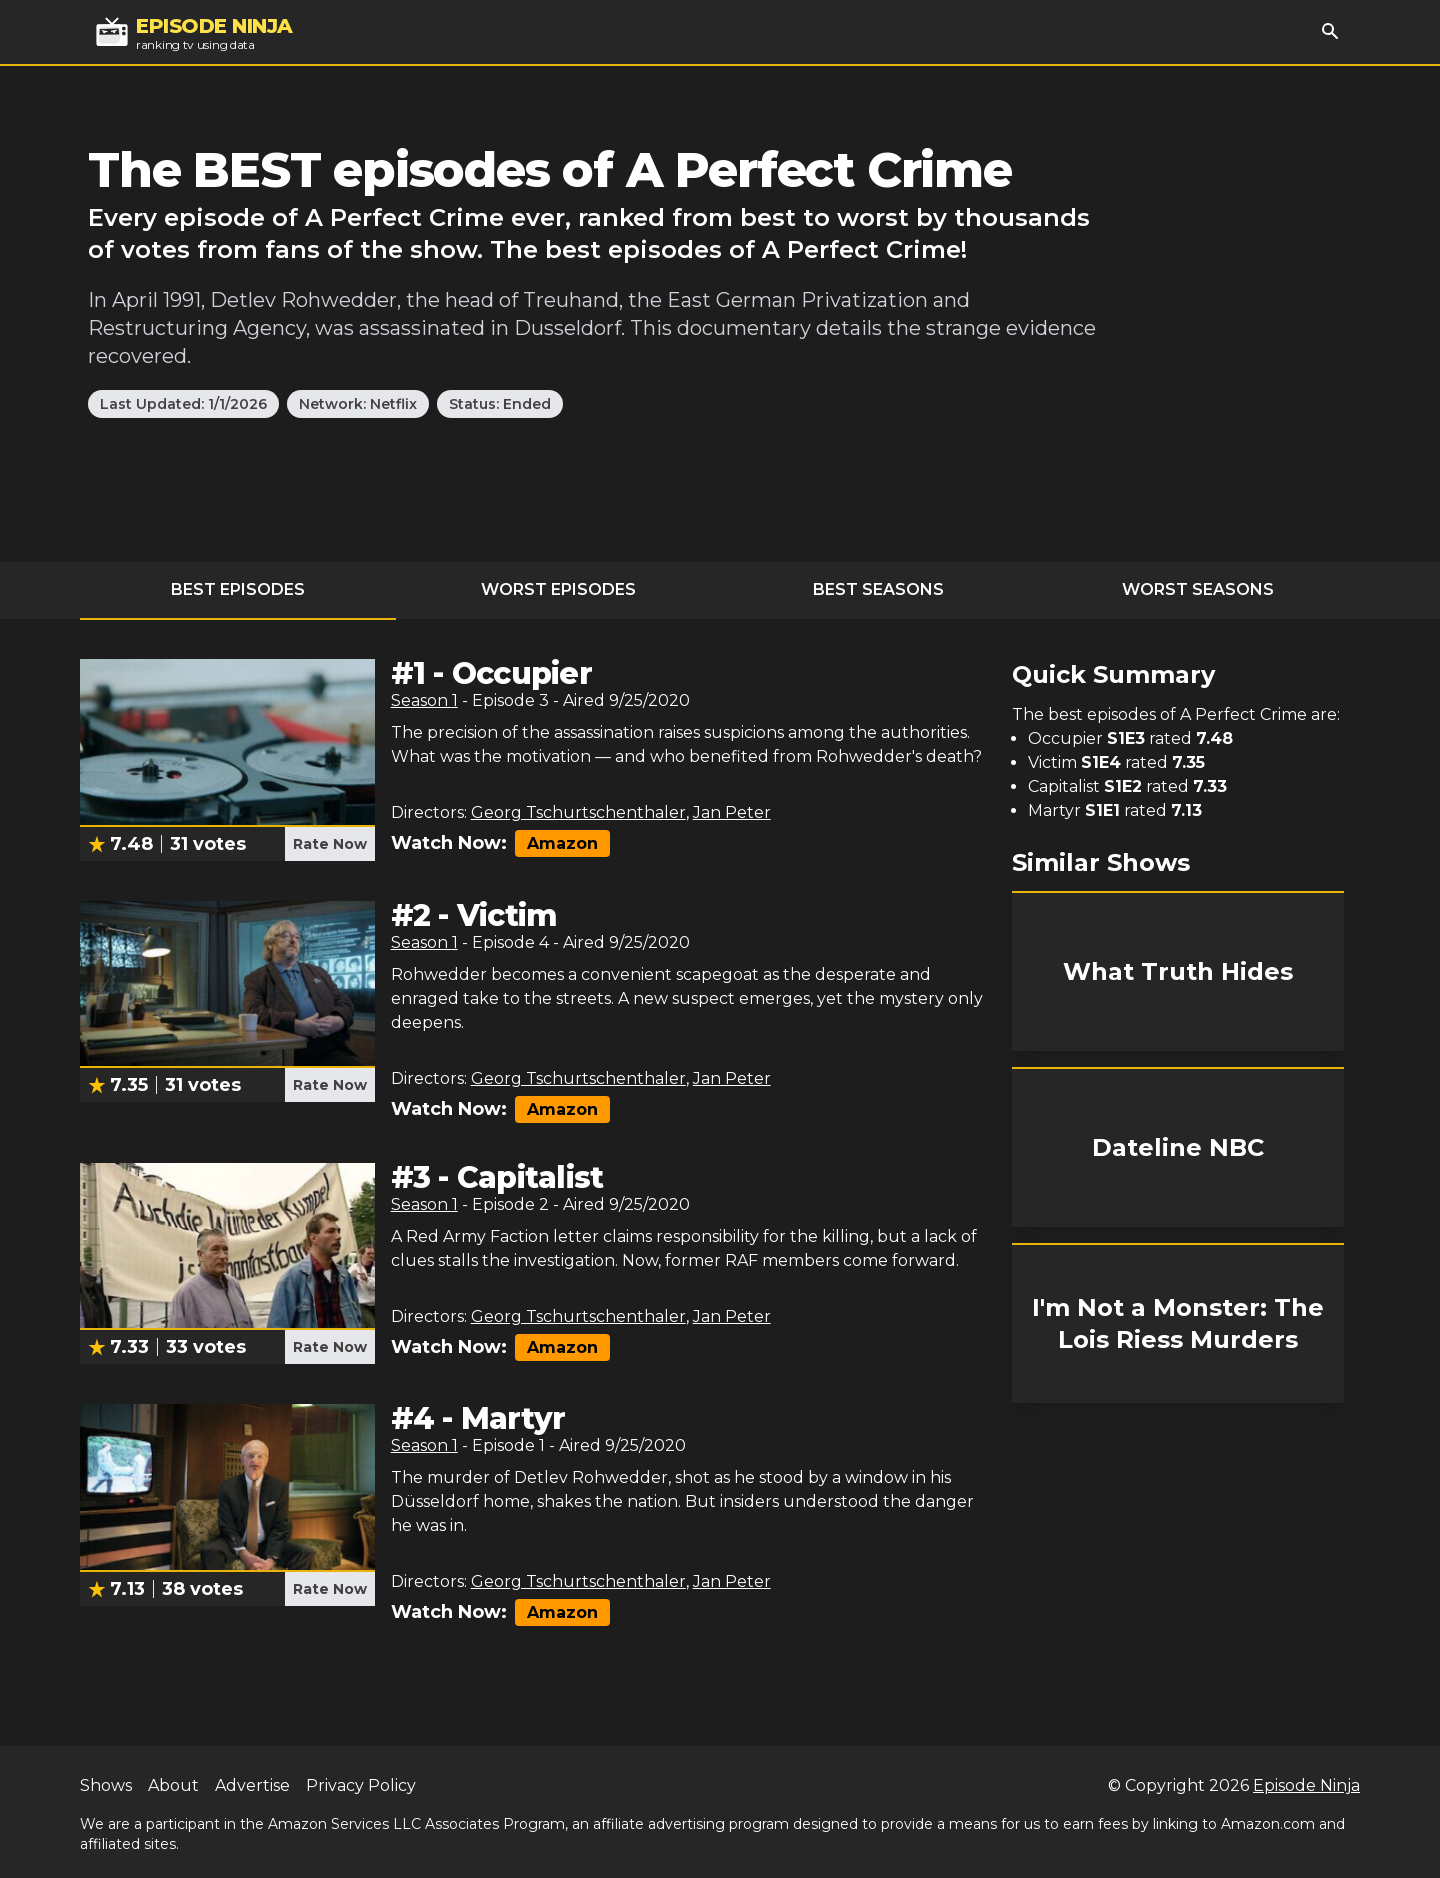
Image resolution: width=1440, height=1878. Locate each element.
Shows (106, 1785)
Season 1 (424, 700)
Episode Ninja (1306, 1785)
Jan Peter (732, 812)
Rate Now (330, 844)
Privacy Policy (361, 1785)
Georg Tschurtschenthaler (578, 812)
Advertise (252, 1785)
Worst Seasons (1198, 589)
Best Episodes (238, 589)
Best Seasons (878, 589)
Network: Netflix (358, 404)
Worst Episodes (558, 589)
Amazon (562, 843)
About (173, 1785)
